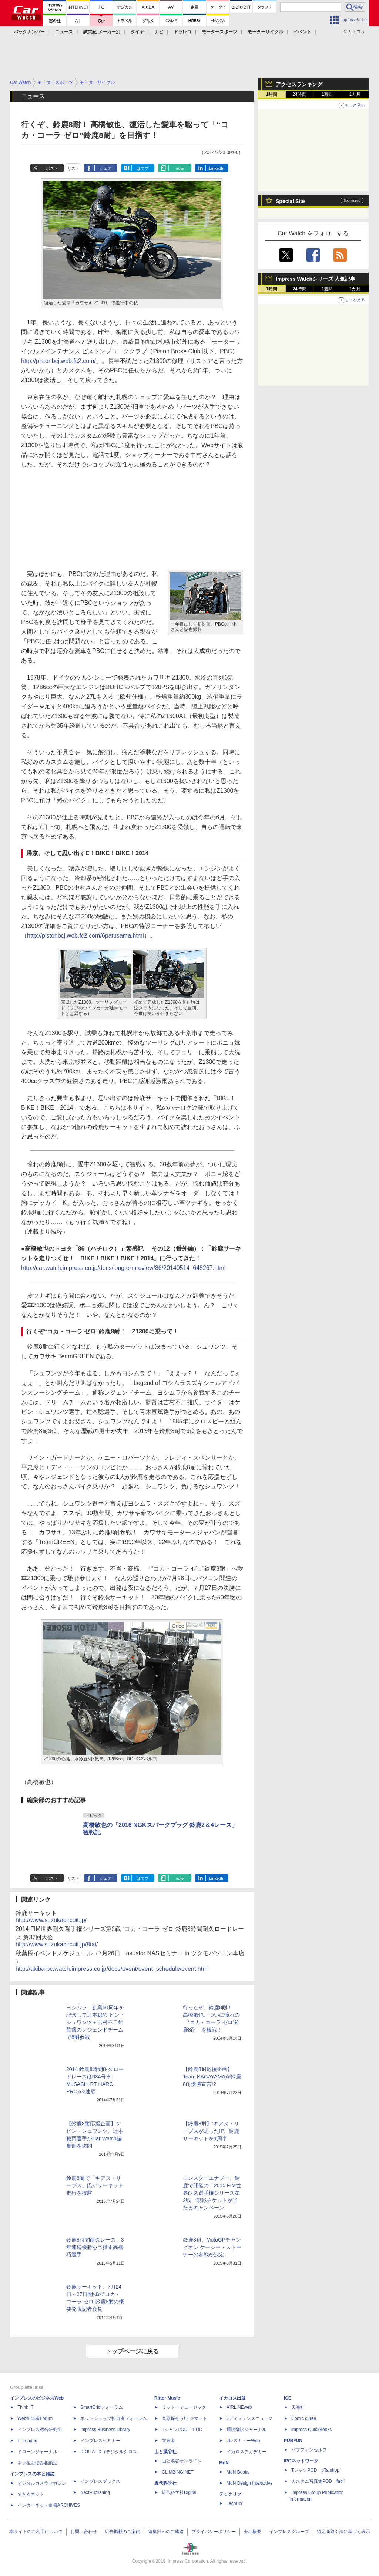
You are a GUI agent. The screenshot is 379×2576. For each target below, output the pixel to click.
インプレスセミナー (100, 2440)
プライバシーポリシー (213, 2531)
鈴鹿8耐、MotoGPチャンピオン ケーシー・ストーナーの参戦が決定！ (212, 2247)
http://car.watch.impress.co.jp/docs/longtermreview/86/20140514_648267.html (123, 1268)
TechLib (234, 2503)
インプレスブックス (100, 2481)
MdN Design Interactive (250, 2483)
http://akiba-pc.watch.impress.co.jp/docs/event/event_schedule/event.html (112, 1969)
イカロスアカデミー (246, 2451)
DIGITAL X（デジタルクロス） (110, 2451)
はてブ (143, 168)
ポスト (52, 168)
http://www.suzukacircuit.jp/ (51, 1920)
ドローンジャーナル (37, 2451)
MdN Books (238, 2472)
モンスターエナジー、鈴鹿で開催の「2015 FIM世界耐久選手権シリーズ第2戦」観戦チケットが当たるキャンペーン (212, 2193)
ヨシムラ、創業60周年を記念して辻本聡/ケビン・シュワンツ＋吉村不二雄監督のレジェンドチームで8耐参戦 (95, 2022)
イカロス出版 (232, 2398)
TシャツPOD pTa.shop (315, 2470)
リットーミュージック (184, 2407)
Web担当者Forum (35, 2418)
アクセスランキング (299, 84)
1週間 (327, 94)
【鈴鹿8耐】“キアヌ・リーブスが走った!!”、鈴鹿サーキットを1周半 (211, 2131)
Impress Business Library (105, 2429)
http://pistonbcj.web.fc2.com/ (58, 361)
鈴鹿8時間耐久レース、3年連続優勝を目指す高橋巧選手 (95, 2247)
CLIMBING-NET (178, 2472)
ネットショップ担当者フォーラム (113, 2418)
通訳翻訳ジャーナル (246, 2429)
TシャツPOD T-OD (182, 2429)
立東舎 (168, 2440)
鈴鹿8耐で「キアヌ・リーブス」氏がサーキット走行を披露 (94, 2185)
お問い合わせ (83, 2531)
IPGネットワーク (301, 2461)
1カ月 (355, 94)
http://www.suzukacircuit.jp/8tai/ (57, 1944)
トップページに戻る (132, 2351)
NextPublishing (95, 2492)
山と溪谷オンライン (182, 2461)
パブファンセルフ (309, 2449)
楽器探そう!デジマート (184, 2418)
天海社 (298, 2407)
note (180, 168)
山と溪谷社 (165, 2451)
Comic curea (303, 2418)
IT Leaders (27, 2440)
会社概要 (252, 2531)
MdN (224, 2462)
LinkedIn (217, 168)
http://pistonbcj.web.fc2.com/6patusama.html (85, 936)
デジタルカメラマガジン (41, 2483)
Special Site (290, 201)
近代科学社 (165, 2483)
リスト (73, 168)
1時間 (272, 94)
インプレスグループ (289, 2531)
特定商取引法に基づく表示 (343, 2531)
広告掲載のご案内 (122, 2531)
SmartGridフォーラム (101, 2407)
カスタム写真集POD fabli (318, 2481)
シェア (106, 168)
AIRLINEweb (239, 2407)
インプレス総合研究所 (39, 2429)
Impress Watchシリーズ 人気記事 (315, 279)
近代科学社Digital (179, 2492)
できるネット (30, 2494)
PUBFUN (293, 2440)
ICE (287, 2398)
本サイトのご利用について (36, 2531)
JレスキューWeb (243, 2440)
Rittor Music (167, 2398)
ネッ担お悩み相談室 (37, 2462)
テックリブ (230, 2494)
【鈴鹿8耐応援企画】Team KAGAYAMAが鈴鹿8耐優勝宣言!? (212, 2076)
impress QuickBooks (311, 2429)
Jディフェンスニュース (250, 2418)
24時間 (299, 94)
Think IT (25, 2407)
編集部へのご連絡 (166, 2531)
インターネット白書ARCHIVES (48, 2505)
